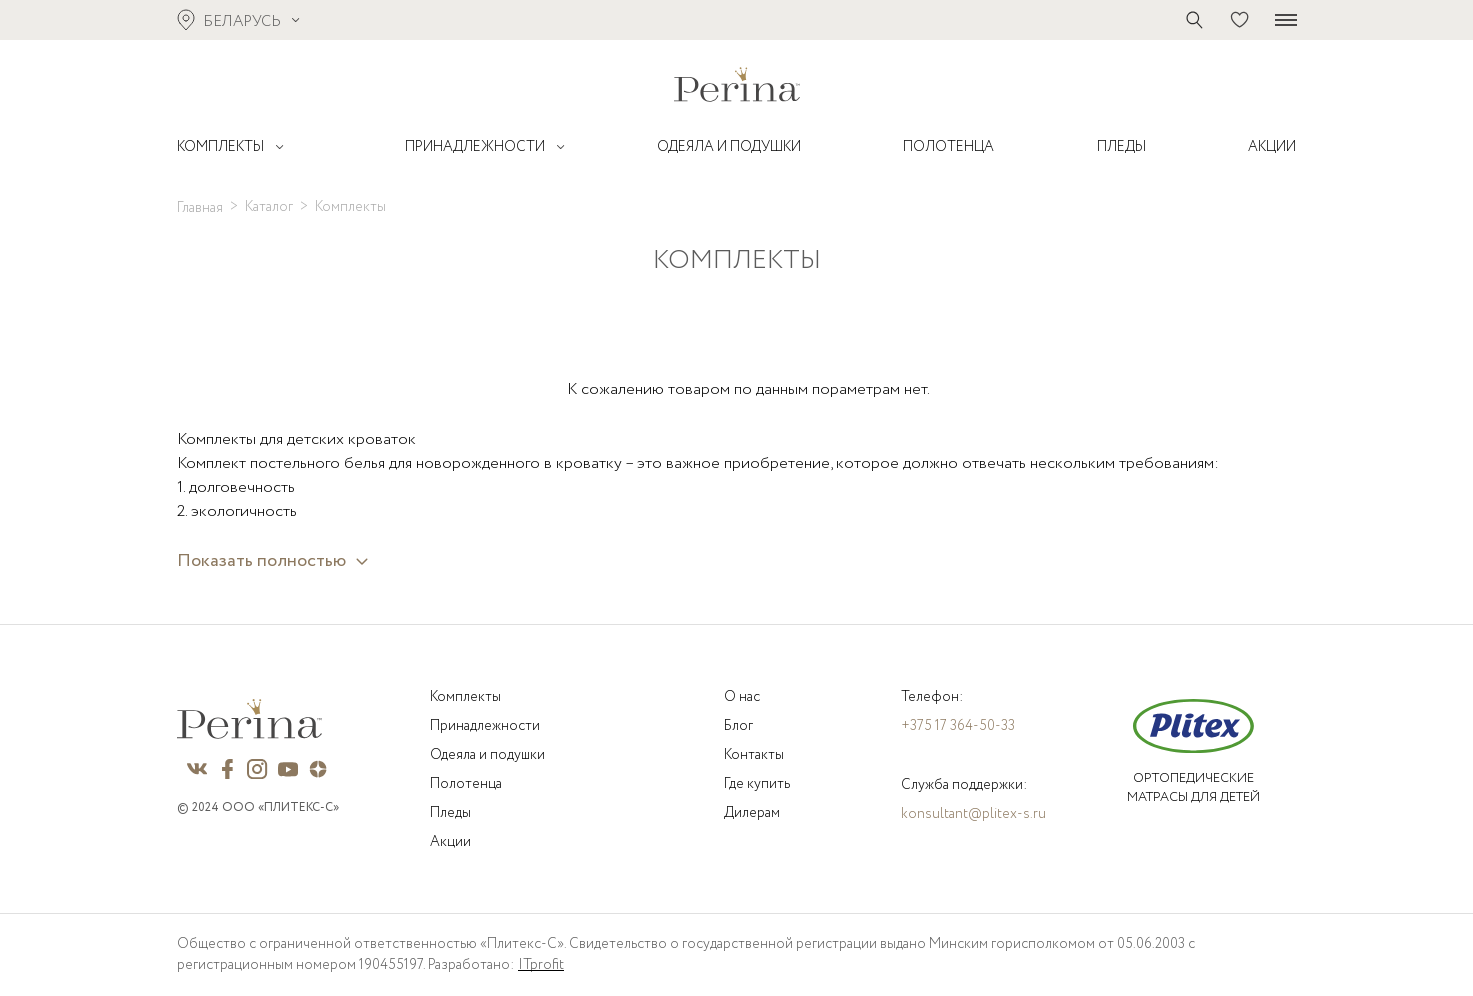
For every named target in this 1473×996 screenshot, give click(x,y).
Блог (738, 726)
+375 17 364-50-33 (958, 726)
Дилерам (752, 813)
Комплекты (465, 697)
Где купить (757, 784)
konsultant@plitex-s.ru (973, 814)
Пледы (450, 813)
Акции (450, 842)
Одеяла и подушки (487, 755)
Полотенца (466, 784)
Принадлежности (485, 726)
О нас (742, 697)
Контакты (754, 755)
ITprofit (541, 965)
